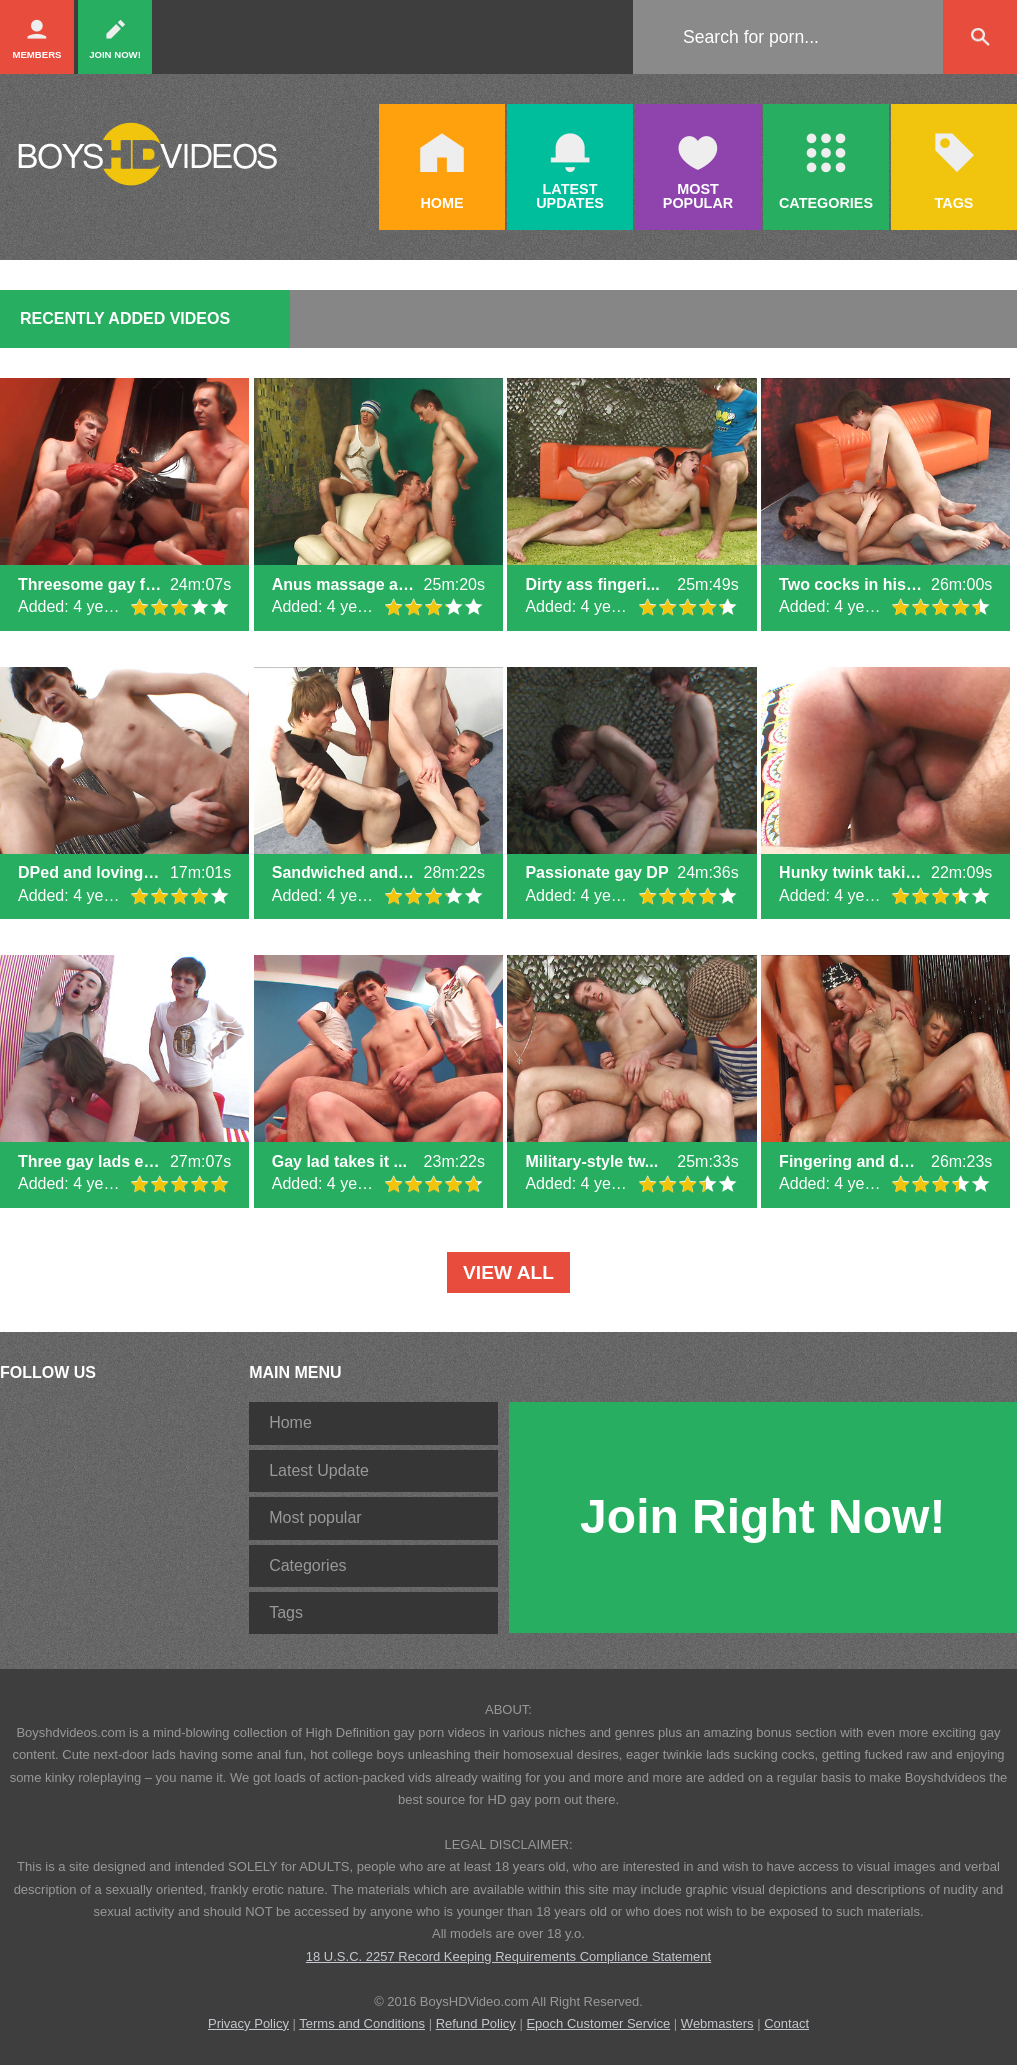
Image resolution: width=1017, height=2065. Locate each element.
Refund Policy (476, 2023)
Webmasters (717, 2023)
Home (290, 1422)
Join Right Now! (762, 1516)
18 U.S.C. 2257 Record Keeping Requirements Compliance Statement (508, 1956)
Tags (286, 1612)
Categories (307, 1565)
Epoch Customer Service (598, 2023)
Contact (786, 2023)
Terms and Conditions (362, 2023)
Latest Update (319, 1470)
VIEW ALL (508, 1272)
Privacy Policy (248, 2023)
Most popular (315, 1517)
